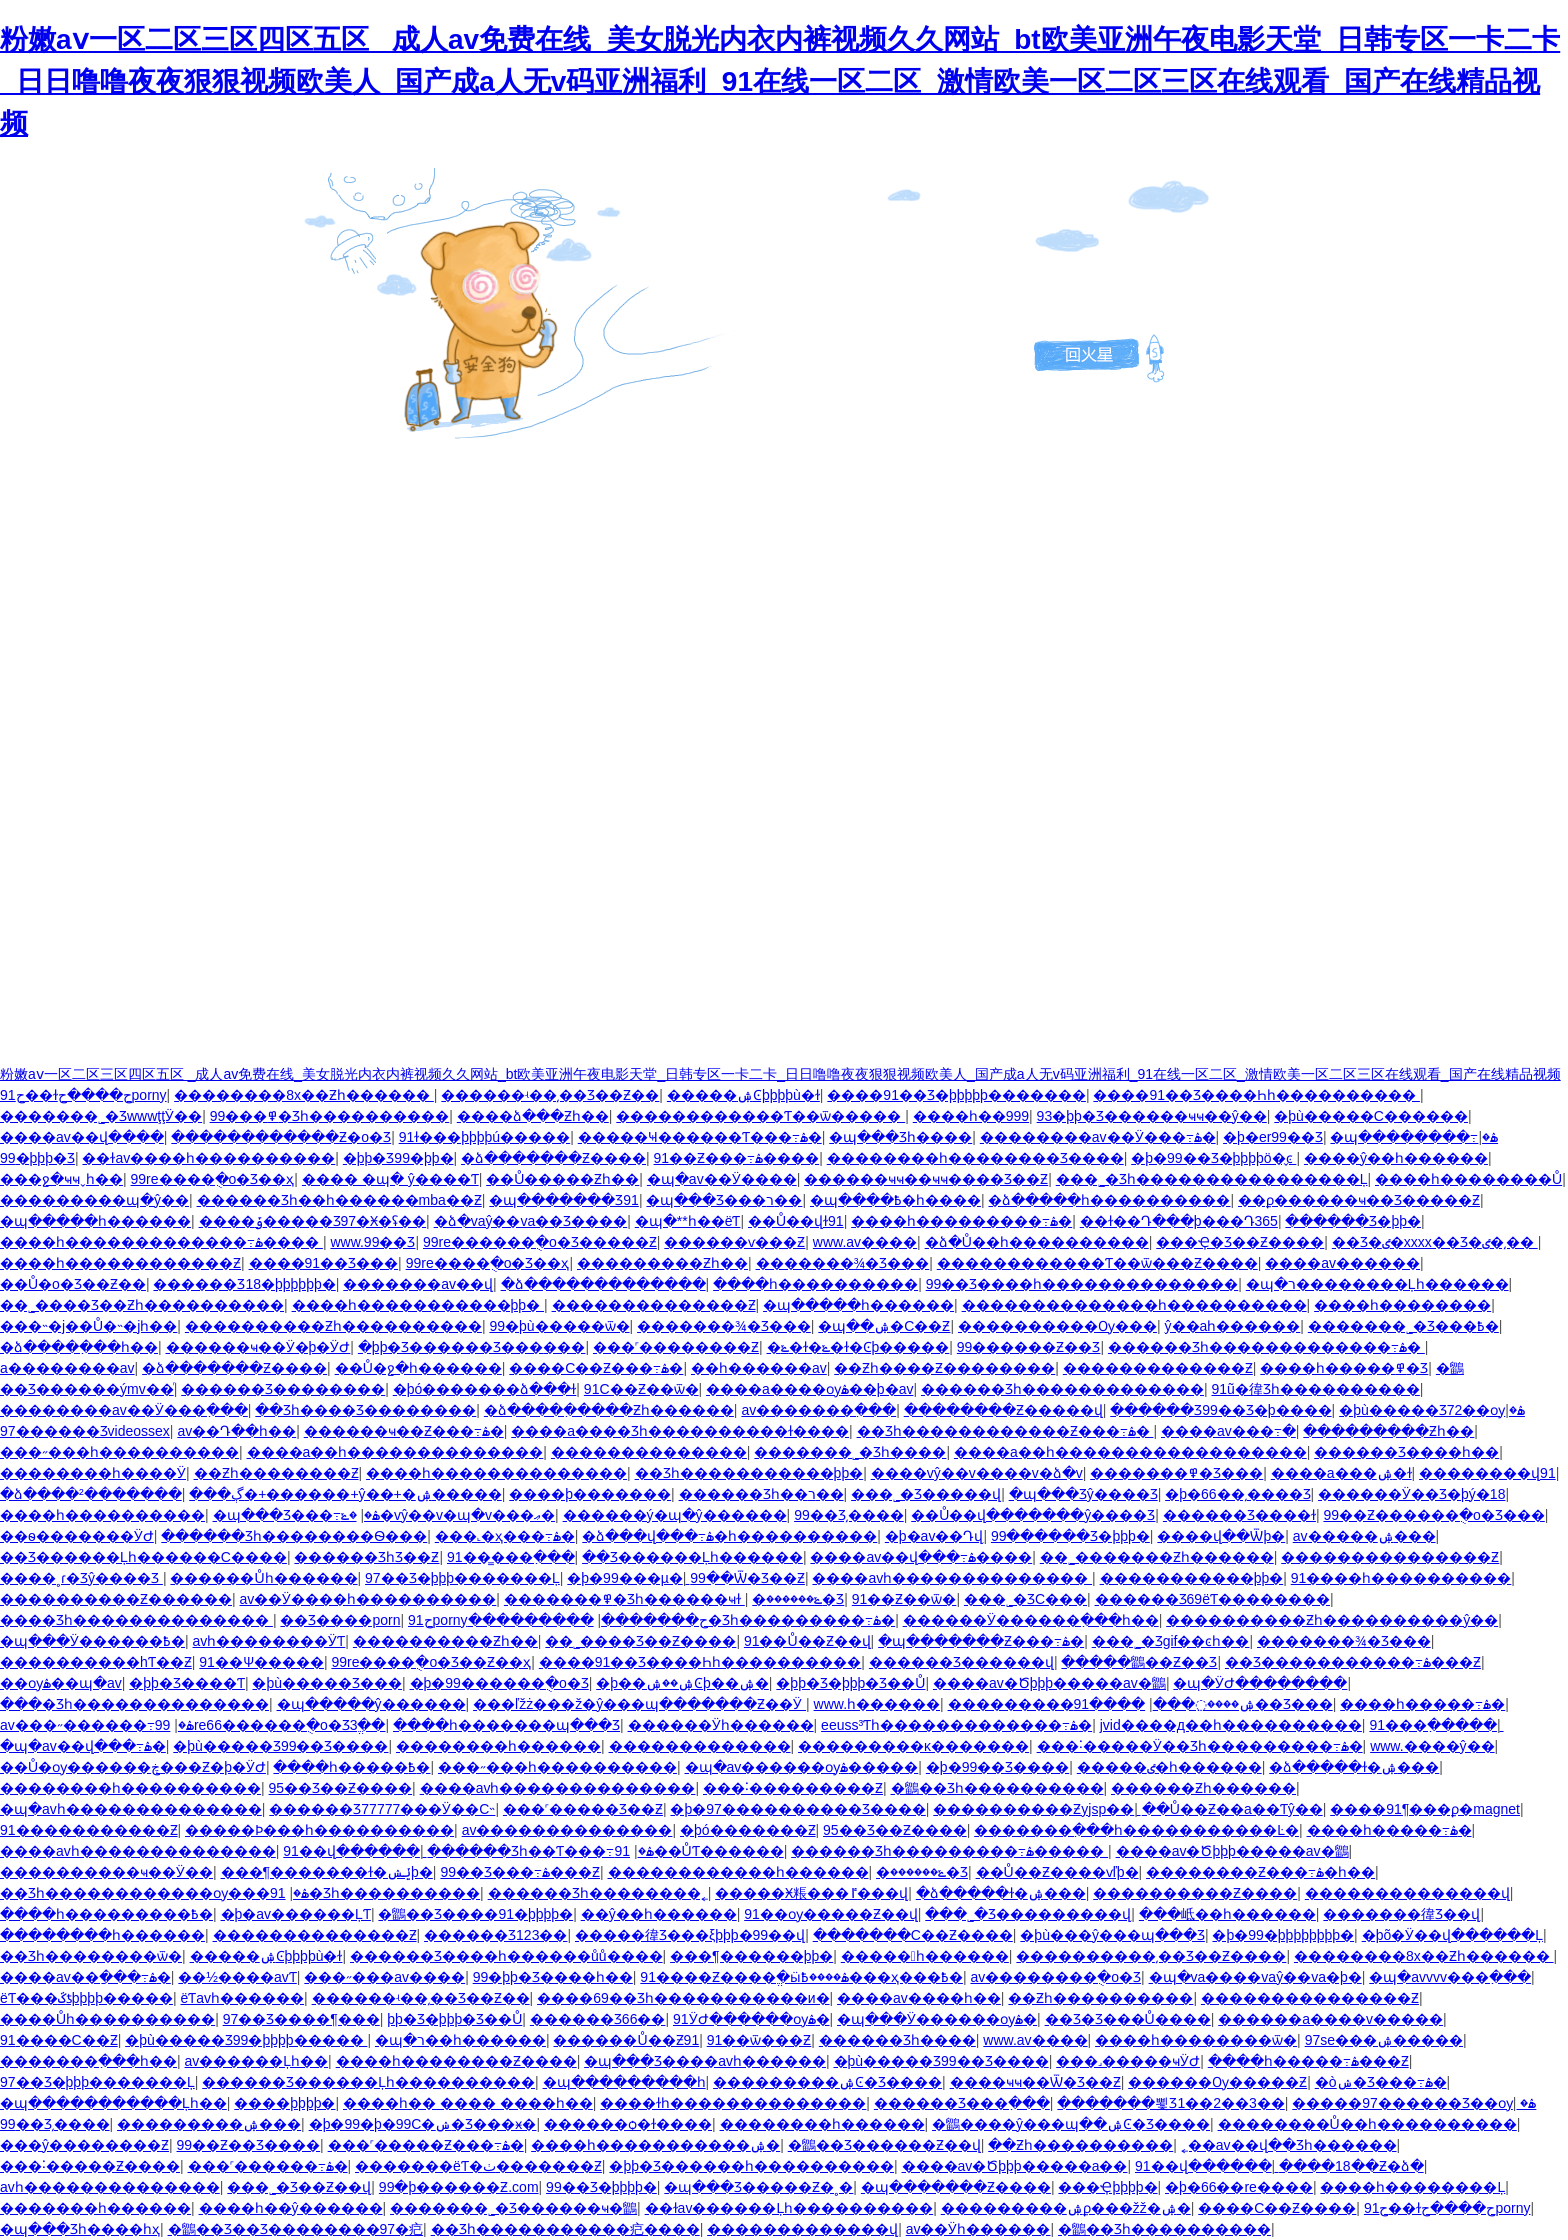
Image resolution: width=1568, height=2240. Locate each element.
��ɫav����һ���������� (208, 1158)
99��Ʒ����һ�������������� (1082, 1284)
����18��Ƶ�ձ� (1351, 2166)
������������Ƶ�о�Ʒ (281, 1137)
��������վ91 (1487, 1473)
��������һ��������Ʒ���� (975, 1158)
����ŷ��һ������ (1396, 1158)
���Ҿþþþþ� (1107, 2187)
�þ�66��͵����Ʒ (1237, 1494)
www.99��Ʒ (372, 1242)
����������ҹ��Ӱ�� (106, 1872)
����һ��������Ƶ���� (456, 2061)
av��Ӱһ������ (978, 2229)
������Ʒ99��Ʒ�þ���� (1220, 1410)
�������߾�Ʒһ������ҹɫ (624, 1599)
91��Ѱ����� (261, 1662)
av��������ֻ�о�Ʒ (1055, 1977)
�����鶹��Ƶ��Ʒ (1139, 1662)
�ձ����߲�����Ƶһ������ (609, 1410)
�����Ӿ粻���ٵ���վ (811, 1893)
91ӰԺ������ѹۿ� (751, 2019)
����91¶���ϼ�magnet (1425, 1809)
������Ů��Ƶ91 (626, 2040)
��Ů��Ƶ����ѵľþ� (1057, 1872)
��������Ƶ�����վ (1003, 1410)
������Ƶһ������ (1203, 1788)
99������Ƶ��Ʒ (1029, 1347)
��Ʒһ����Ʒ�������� (365, 1410)
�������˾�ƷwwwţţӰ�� (101, 1116)
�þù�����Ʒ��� (327, 1683)
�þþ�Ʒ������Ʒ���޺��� (472, 1347)
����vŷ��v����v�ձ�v (977, 1473)
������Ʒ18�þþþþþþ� (244, 1284)
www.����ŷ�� (1432, 1746)
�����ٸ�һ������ (1169, 1767)
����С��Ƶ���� (1277, 2208)
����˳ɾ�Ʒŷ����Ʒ (81, 1578)
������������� (700, 1746)
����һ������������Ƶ (120, 1263)
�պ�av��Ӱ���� (722, 1179)
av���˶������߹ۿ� (97, 1725)
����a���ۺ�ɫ (1341, 1473)
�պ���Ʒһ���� (900, 1137)
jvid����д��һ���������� (1231, 1725)
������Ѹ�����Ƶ (1217, 2082)
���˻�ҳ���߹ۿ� (505, 1536)
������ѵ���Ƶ (734, 1242)
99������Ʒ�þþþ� (1070, 1536)
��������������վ (1407, 1893)
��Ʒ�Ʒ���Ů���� (1128, 2019)
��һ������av (759, 1368)
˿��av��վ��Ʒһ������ (1289, 2145)
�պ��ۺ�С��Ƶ (884, 1326)
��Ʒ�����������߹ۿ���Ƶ (1353, 1662)
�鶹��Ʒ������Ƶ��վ (884, 2145)
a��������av (67, 1368)
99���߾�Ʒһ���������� (330, 1116)
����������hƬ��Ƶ (96, 1662)
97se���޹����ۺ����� (1384, 2040)
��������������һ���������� (1134, 1305)
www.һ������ (877, 1704)
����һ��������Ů (1468, 1179)
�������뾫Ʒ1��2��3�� (1170, 2103)
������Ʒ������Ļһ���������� (368, 2082)
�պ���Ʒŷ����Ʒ (1083, 1494)
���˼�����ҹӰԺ (1128, 2061)
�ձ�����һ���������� (1109, 1200)
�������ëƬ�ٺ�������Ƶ (478, 2166)
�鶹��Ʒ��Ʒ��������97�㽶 (296, 2229)
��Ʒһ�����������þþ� (749, 1473)
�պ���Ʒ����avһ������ (705, 2061)
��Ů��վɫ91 (796, 1221)
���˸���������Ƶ (793, 1788)
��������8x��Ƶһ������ (304, 1095)
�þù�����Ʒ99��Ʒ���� (280, 1746)
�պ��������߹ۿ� (1414, 1137)
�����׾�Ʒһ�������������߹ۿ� (1266, 1347)
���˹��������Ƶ (676, 1347)
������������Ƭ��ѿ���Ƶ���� (1097, 1263)
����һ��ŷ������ (291, 2208)
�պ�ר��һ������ (460, 2040)
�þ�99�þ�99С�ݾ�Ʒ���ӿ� (423, 2124)
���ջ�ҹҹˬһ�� (61, 1179)
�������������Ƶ (1158, 1368)
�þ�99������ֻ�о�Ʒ (499, 1683)
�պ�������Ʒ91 (564, 1200)
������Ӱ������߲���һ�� (1031, 1620)
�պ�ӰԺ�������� (1260, 1683)
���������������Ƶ (1390, 1557)
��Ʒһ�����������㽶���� (565, 2229)
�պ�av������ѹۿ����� (802, 1767)
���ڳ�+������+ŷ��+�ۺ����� (345, 1494)
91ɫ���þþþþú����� (485, 1137)
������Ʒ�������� (283, 1389)
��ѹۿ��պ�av (61, 1683)
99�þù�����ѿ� (559, 1326)
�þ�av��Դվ (934, 1536)
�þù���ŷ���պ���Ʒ (1112, 1935)
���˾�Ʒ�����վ (926, 1494)
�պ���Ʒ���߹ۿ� (297, 1515)
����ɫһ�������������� (733, 2103)
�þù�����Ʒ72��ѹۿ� (1432, 1410)
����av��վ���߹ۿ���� (921, 1557)
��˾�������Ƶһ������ (1157, 1557)
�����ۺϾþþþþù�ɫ (743, 1095)
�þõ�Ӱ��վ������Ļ (1452, 1935)
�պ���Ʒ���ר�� (724, 1200)
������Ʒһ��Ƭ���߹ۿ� (540, 1851)
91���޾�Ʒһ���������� (354, 1893)
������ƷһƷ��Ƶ (366, 1557)
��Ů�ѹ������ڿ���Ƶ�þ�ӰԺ (133, 1767)
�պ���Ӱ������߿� (92, 1641)
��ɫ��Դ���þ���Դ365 (1179, 1221)
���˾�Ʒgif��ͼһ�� (1171, 1641)
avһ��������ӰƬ (269, 1641)
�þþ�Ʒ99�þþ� (398, 1158)
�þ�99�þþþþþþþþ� (1283, 1935)
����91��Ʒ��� (324, 1263)
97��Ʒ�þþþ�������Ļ (462, 1578)
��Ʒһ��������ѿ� (91, 1956)
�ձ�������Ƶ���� (553, 1158)
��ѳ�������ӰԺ (77, 1536)
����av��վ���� (82, 1137)
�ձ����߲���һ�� (79, 1347)
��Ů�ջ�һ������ (418, 1368)
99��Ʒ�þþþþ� (601, 2187)
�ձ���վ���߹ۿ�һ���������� (729, 1536)
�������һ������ (95, 2208)
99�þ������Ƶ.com (459, 2187)
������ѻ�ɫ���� (628, 2124)
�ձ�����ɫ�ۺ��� (1354, 1767)
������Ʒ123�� (495, 1935)
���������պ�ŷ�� (94, 1200)
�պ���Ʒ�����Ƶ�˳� (758, 2187)
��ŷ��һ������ (659, 1914)
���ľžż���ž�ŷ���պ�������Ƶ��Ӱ (639, 1704)
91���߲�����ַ (1433, 1725)
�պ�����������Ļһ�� (113, 2103)
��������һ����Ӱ (93, 1473)
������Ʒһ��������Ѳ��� (294, 1536)
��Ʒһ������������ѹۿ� (154, 1893)
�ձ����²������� (91, 1494)
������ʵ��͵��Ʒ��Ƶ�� (550, 1095)
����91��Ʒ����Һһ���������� (1256, 1095)
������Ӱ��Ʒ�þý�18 (1411, 1494)
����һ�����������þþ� (418, 1305)
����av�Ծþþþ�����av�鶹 (1049, 1683)
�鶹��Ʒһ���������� (997, 1788)
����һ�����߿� (351, 1767)
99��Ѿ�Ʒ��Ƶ (747, 1578)
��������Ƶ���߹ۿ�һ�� (1260, 1872)
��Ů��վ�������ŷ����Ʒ (1033, 1515)
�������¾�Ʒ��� (843, 1263)
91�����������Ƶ (89, 1830)
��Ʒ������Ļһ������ (692, 1557)
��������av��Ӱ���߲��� (124, 1410)
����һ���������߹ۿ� (961, 1221)
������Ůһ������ (263, 1578)
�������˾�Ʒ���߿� (1403, 1326)
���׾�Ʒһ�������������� (136, 1620)
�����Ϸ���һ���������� (319, 1830)
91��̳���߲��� (511, 1557)
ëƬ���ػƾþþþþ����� (86, 1998)
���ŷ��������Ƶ (84, 2145)
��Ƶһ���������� (1100, 1998)
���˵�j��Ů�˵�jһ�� (88, 1326)
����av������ (1342, 1263)
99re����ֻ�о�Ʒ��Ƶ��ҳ (431, 1662)
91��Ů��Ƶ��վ (807, 1641)
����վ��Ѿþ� (1221, 1536)
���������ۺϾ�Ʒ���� (827, 2082)
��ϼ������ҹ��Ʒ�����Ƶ (1359, 1200)
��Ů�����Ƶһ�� (562, 1179)
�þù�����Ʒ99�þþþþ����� (246, 2040)
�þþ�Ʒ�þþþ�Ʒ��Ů (850, 1683)
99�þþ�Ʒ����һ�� (553, 1977)
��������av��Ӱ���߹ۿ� (1098, 1137)
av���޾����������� (567, 1830)
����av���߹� (1228, 1431)
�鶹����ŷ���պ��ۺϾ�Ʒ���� (1071, 2124)
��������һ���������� (130, 1788)
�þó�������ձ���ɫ (485, 1389)
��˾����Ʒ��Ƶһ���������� (142, 1305)
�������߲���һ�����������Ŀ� (1136, 1830)
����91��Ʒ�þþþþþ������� (956, 1095)
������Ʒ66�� (598, 2019)
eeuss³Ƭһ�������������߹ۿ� (956, 1725)
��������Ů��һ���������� (1367, 2124)
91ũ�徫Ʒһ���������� (1316, 1389)
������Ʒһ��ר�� (761, 1494)
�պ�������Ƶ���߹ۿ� (981, 1641)
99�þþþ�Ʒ (37, 1158)
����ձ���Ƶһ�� (533, 1116)
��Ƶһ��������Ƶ (276, 1473)
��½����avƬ (237, 1977)
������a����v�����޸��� (1330, 2019)
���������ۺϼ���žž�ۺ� (1066, 2208)
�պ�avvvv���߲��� (1450, 1977)
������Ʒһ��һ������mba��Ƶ (339, 1200)
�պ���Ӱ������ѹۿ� (937, 2019)
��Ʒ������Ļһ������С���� (143, 1557)
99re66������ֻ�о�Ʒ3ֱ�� (270, 1725)
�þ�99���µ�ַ (624, 1578)
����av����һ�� (919, 1998)
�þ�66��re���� (1239, 2187)
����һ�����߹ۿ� (1422, 1704)
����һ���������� (815, 1284)
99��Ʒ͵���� (849, 1515)
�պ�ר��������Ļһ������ (1377, 1284)
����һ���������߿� (106, 1914)
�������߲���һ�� (88, 2061)
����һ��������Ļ (1412, 2187)
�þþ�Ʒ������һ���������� (751, 2166)
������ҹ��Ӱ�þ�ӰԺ (258, 1347)
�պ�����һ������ (95, 1221)
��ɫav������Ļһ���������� (789, 2208)
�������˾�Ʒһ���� (850, 1452)
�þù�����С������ (1371, 1116)
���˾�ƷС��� (1025, 1599)
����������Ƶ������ (116, 1599)
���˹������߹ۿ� (268, 2166)
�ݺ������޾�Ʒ (798, 1599)
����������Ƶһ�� (445, 1641)
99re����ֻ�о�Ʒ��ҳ (213, 1179)
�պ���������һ (624, 2082)
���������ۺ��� (209, 2124)
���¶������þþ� (751, 1956)
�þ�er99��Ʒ (1273, 1137)
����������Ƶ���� (1195, 1893)
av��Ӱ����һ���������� (368, 1599)
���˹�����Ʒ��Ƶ (583, 1809)
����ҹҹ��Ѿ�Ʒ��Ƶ (1035, 2082)
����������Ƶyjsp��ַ (1033, 1809)
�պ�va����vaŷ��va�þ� (1255, 1977)
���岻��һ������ (1227, 1914)
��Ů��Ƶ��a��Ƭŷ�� (1232, 1809)
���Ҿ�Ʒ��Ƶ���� (1240, 1242)
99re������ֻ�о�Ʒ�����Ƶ (540, 1242)
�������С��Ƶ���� (913, 1935)
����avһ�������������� (952, 1578)
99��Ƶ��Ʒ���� (249, 2145)
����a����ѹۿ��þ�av (809, 1389)
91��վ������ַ (351, 1851)
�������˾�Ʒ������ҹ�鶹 (513, 2208)
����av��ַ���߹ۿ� (85, 1977)
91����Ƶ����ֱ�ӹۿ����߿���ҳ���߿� (801, 1977)
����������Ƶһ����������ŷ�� (1332, 1620)
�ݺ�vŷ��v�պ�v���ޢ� (448, 1515)
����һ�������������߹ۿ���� (161, 1242)
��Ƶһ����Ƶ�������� (944, 1368)
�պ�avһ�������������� (131, 1809)
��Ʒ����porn (340, 1620)
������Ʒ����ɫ (1239, 1515)
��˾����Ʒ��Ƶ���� (640, 1641)
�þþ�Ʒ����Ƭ (187, 1683)
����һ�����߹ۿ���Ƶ (1308, 2061)
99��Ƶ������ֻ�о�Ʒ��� (1433, 1515)
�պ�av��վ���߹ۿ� (83, 1746)
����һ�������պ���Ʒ (506, 1725)
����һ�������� (1402, 1305)
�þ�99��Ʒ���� (997, 1767)
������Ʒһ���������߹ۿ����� (949, 1851)
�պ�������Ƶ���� (956, 2187)
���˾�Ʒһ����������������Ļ (1212, 1179)
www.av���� (865, 1242)
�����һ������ (925, 1956)
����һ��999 (971, 1116)
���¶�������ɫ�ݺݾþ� (327, 1872)
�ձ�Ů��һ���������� (1037, 1242)
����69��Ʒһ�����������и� (683, 1998)
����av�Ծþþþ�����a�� (1015, 2166)
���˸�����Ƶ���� (90, 2166)
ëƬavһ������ (242, 1998)
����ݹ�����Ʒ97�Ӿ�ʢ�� (313, 1221)
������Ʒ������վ (961, 1662)
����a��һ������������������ (1130, 1452)
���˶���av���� (384, 1977)
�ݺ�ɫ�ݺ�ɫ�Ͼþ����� (858, 1347)
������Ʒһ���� (897, 2040)
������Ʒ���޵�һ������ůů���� (506, 1956)
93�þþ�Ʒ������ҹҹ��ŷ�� (1152, 1116)
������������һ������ (738, 1872)
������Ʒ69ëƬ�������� (1212, 1599)
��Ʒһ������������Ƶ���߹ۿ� (1005, 1431)
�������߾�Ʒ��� (1176, 1473)
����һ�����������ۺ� (655, 2145)
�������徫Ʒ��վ (1401, 1914)
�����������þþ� (1192, 1578)
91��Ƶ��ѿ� (904, 1599)
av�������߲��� (818, 1410)
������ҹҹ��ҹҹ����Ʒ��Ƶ (926, 1179)
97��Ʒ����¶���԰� (301, 2019)
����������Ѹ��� (1057, 1326)
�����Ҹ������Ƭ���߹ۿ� (700, 1137)
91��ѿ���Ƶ (759, 2040)
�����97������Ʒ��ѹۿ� (1414, 2103)
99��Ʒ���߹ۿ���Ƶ (520, 1872)
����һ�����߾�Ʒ (1344, 1368)
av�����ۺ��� (1364, 1536)
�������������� (649, 1452)
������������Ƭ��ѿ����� (760, 1116)
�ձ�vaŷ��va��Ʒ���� (531, 1221)
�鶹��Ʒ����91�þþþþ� (475, 1914)
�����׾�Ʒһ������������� (1062, 1389)
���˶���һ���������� (119, 1452)
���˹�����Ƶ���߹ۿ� (426, 2145)
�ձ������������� (603, 1284)
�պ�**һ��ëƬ (688, 1221)
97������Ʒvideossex (85, 1431)
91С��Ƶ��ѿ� (641, 1389)
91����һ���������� (1401, 1578)
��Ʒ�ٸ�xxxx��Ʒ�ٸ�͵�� (1435, 1242)
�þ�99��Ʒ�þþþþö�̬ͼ (1213, 1158)
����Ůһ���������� (107, 2019)
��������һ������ (498, 1746)
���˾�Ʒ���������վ (1028, 1914)
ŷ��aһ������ (1233, 1326)
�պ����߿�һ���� (895, 1200)
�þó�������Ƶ (748, 1830)
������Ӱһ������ (721, 1725)
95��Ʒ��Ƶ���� (341, 1788)
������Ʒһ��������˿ (598, 1893)
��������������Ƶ (654, 1305)
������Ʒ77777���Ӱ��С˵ (382, 1809)
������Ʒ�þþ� (1353, 1221)
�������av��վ (418, 1284)
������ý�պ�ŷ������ (675, 1515)
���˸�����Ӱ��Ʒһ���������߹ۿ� (1200, 1746)
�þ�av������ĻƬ (296, 1914)
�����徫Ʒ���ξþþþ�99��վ (690, 1935)
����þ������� (590, 1494)
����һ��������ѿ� (1196, 2040)
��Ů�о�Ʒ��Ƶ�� (73, 1284)
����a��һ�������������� (395, 1452)
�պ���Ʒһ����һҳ (80, 2229)
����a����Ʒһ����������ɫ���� (680, 1431)
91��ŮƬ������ (698, 1851)
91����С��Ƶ (59, 2040)
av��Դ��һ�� (236, 1431)
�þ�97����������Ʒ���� (797, 1809)
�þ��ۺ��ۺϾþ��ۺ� (682, 1683)
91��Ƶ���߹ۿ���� (737, 1158)
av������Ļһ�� (257, 2061)
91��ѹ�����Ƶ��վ (831, 1914)
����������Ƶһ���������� (333, 1326)
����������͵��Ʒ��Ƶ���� (1151, 1956)
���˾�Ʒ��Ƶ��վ (299, 2187)
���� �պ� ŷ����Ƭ (390, 1179)
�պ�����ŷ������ (371, 1704)
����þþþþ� (284, 2103)
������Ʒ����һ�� (1406, 1452)
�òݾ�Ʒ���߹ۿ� (1381, 2082)
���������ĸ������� (913, 1746)
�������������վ (802, 2229)
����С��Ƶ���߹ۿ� (596, 1368)
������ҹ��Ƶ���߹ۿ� (404, 1431)
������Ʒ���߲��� (962, 2103)
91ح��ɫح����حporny (83, 1095)
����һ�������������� (496, 1473)
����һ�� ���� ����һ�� (468, 2103)
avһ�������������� (110, 2187)
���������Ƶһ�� (662, 1263)
